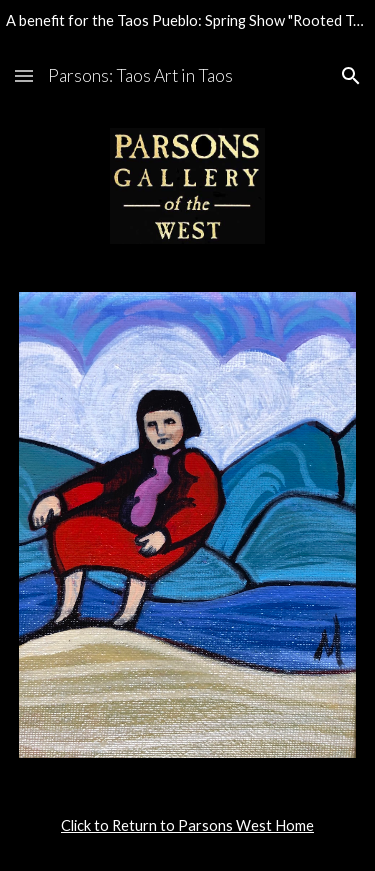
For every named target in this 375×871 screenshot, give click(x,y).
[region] (187, 24)
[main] (188, 826)
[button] (24, 75)
